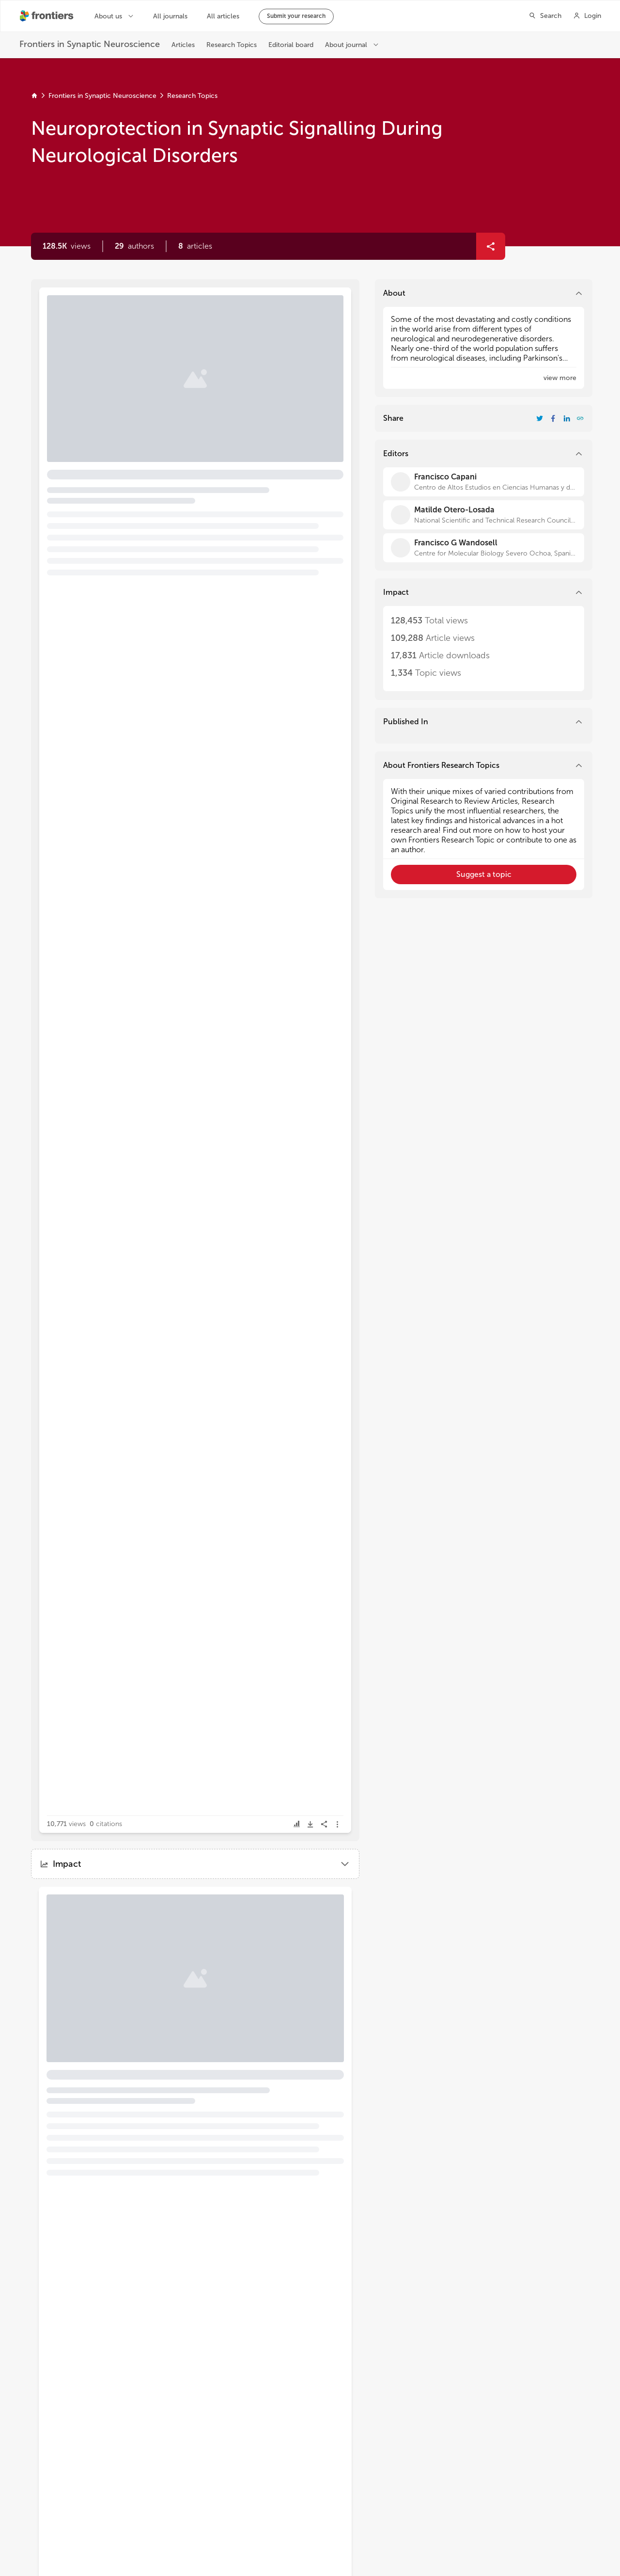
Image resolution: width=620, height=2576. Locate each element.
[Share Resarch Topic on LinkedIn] (567, 418)
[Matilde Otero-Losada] (483, 514)
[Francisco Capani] (483, 481)
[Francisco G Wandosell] (483, 547)
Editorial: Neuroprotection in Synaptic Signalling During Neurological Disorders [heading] (178, 340)
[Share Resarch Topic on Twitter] (539, 418)
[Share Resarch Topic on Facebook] (553, 418)
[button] (134, 246)
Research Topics (192, 96)
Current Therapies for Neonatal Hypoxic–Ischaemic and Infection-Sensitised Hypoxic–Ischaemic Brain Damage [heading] (117, 1956)
